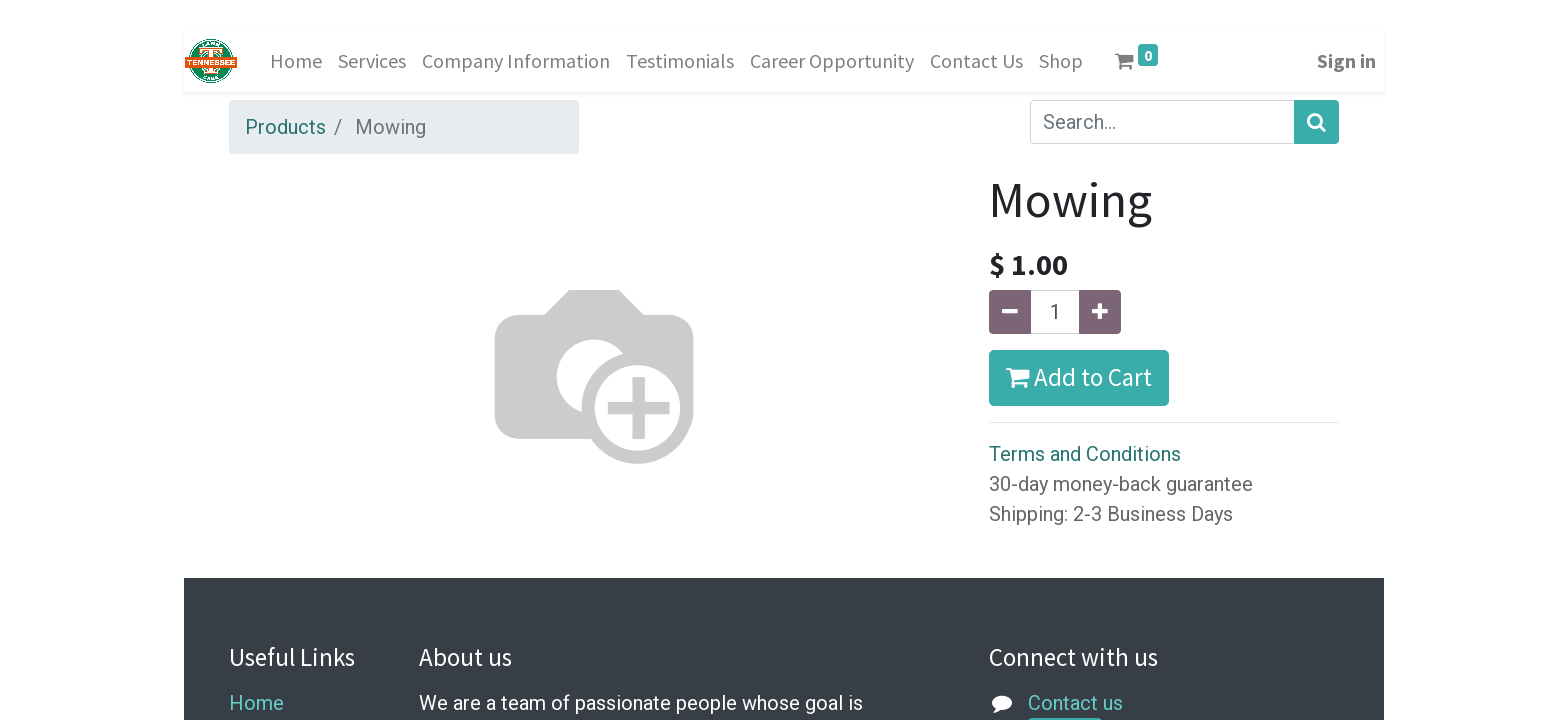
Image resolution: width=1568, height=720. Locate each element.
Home (256, 703)
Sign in (1346, 60)
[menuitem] (296, 61)
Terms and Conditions (1085, 454)
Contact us (1075, 703)
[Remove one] (1010, 312)
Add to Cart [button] (1079, 377)
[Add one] (1100, 312)
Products (285, 127)
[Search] (1316, 122)
